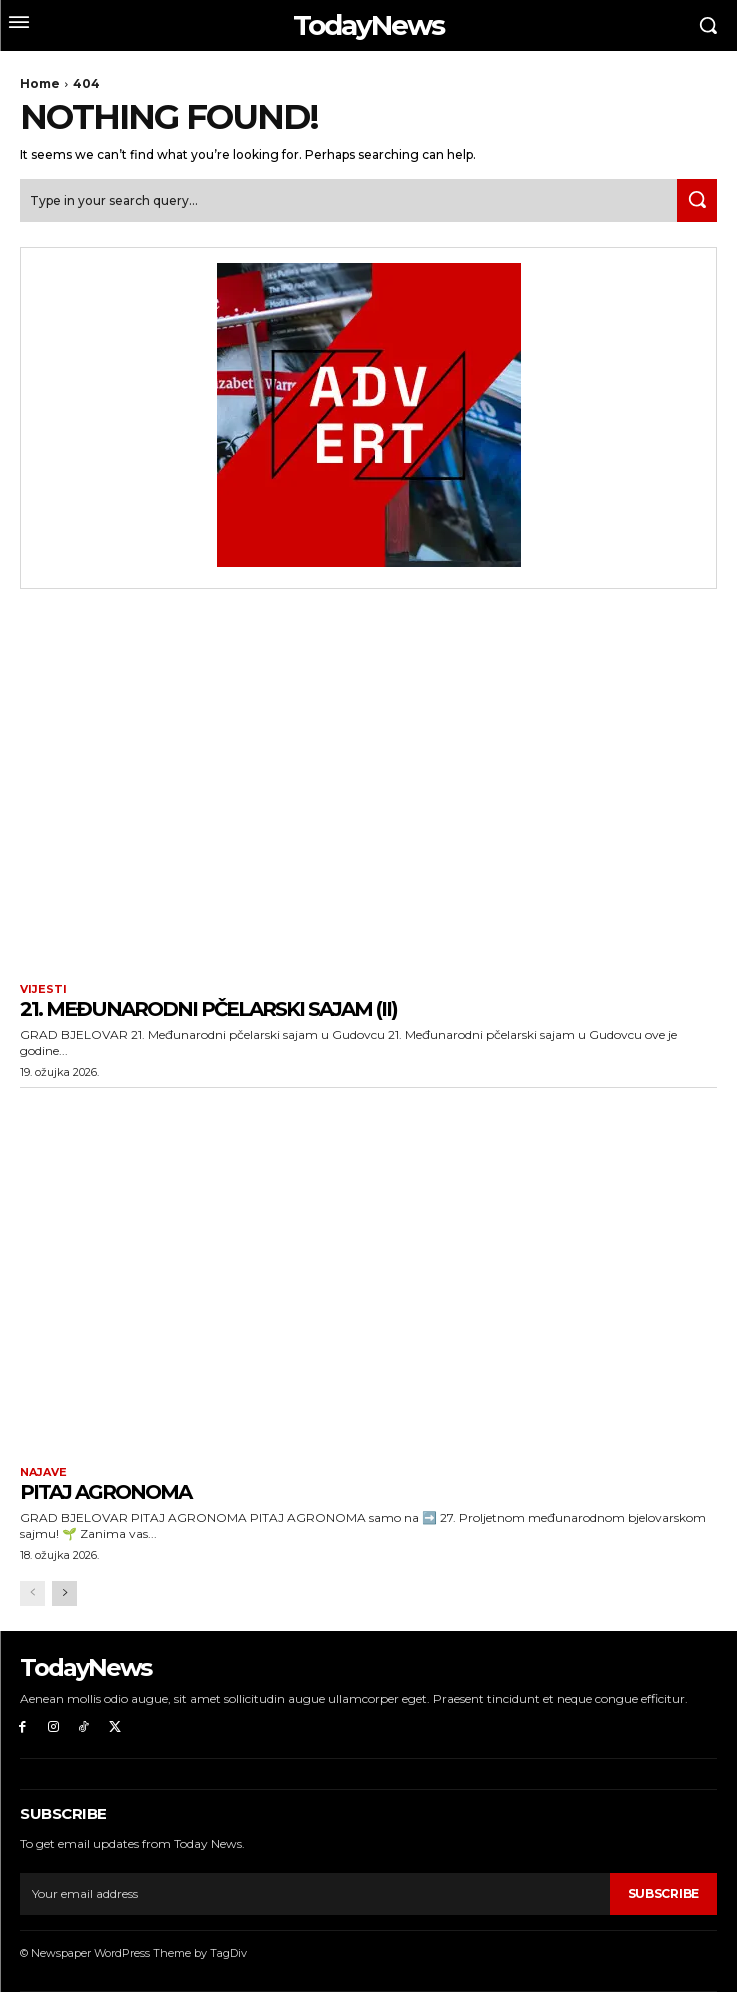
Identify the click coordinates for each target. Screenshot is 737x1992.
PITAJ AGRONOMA (105, 1492)
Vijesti (43, 989)
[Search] (697, 200)
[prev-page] (32, 1593)
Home (40, 83)
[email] (315, 1894)
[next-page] (64, 1593)
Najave (43, 1472)
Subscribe (663, 1893)
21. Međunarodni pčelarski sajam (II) (208, 1009)
